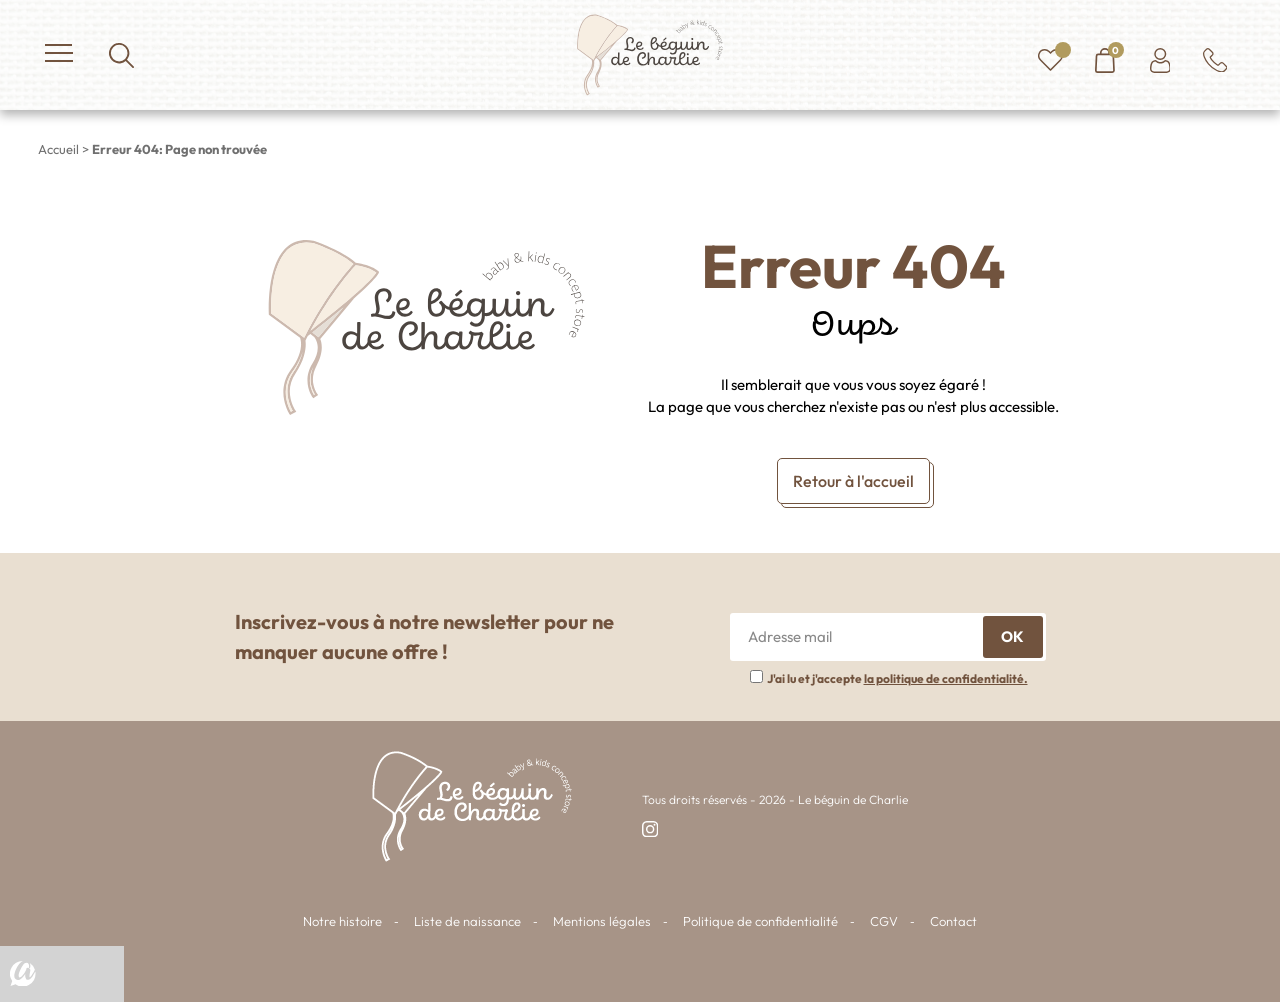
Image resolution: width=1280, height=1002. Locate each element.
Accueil (58, 149)
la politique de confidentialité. (946, 678)
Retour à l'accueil (853, 481)
